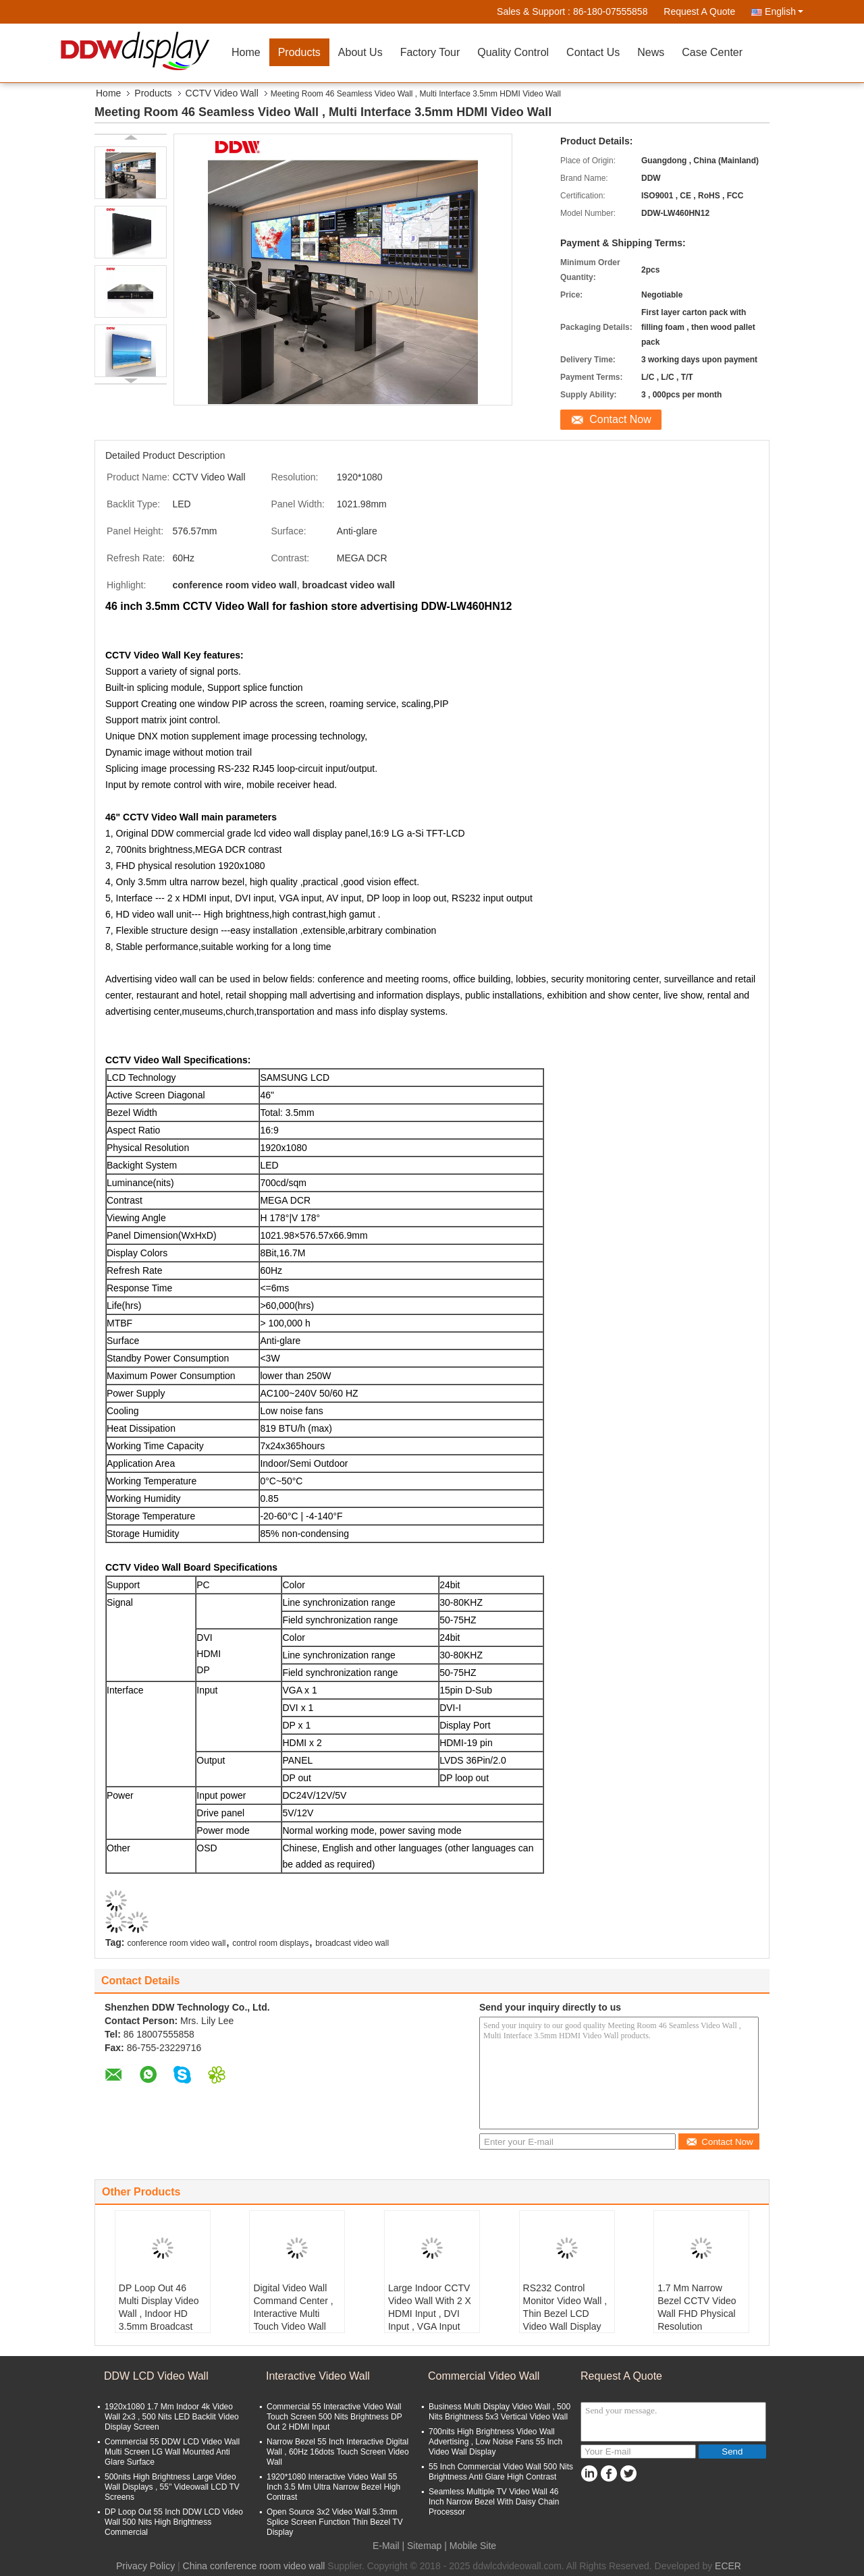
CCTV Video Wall (222, 93)
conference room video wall (176, 1943)
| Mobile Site (470, 2545)
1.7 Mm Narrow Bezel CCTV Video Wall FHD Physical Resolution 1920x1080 (696, 2314)
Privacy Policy (145, 2565)
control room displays (270, 1943)
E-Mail (386, 2545)
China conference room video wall (254, 2565)
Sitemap (424, 2545)
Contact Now (620, 419)
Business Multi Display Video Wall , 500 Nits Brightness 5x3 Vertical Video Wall (499, 2411)
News (650, 52)
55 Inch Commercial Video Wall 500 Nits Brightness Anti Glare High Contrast (501, 2472)
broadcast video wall (352, 1943)
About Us (360, 52)
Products (299, 52)
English (784, 11)
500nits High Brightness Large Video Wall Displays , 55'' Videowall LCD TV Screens (172, 2487)
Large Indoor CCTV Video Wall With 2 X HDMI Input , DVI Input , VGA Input (429, 2307)
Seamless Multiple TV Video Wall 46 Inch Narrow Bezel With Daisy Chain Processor (494, 2502)
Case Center (712, 52)
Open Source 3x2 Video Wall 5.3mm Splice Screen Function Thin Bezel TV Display (335, 2522)
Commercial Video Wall (483, 2376)
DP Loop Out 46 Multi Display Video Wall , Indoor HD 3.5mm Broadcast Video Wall (159, 2314)
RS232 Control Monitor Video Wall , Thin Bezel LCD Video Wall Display (565, 2307)
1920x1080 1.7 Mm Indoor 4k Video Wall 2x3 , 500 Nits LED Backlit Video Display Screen (172, 2417)
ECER (728, 2565)
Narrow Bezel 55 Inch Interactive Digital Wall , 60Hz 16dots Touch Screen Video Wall (338, 2452)
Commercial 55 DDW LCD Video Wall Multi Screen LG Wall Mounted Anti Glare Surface (172, 2452)
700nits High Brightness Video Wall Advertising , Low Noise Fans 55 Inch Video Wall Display (495, 2442)
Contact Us (593, 52)
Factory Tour (430, 52)
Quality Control (513, 52)
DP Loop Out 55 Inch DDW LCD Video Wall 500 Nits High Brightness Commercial (174, 2522)
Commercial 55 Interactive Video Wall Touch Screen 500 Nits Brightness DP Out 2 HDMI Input (334, 2417)
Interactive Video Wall (318, 2376)
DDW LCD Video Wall (156, 2376)
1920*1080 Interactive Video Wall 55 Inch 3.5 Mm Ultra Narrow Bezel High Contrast (333, 2487)
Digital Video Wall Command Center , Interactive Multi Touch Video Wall (293, 2307)
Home (246, 52)
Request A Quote (699, 11)
